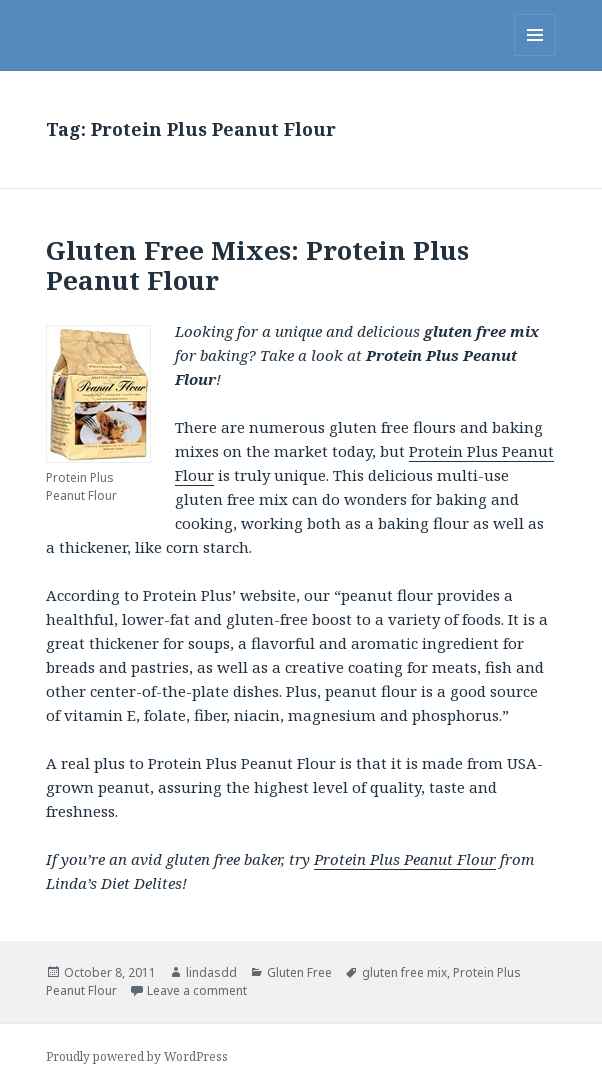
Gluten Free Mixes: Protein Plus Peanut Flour (257, 265)
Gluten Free (299, 972)
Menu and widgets (535, 55)
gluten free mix (404, 972)
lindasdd (211, 972)
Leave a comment (197, 990)
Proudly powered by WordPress (137, 1056)
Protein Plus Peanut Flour (405, 859)
